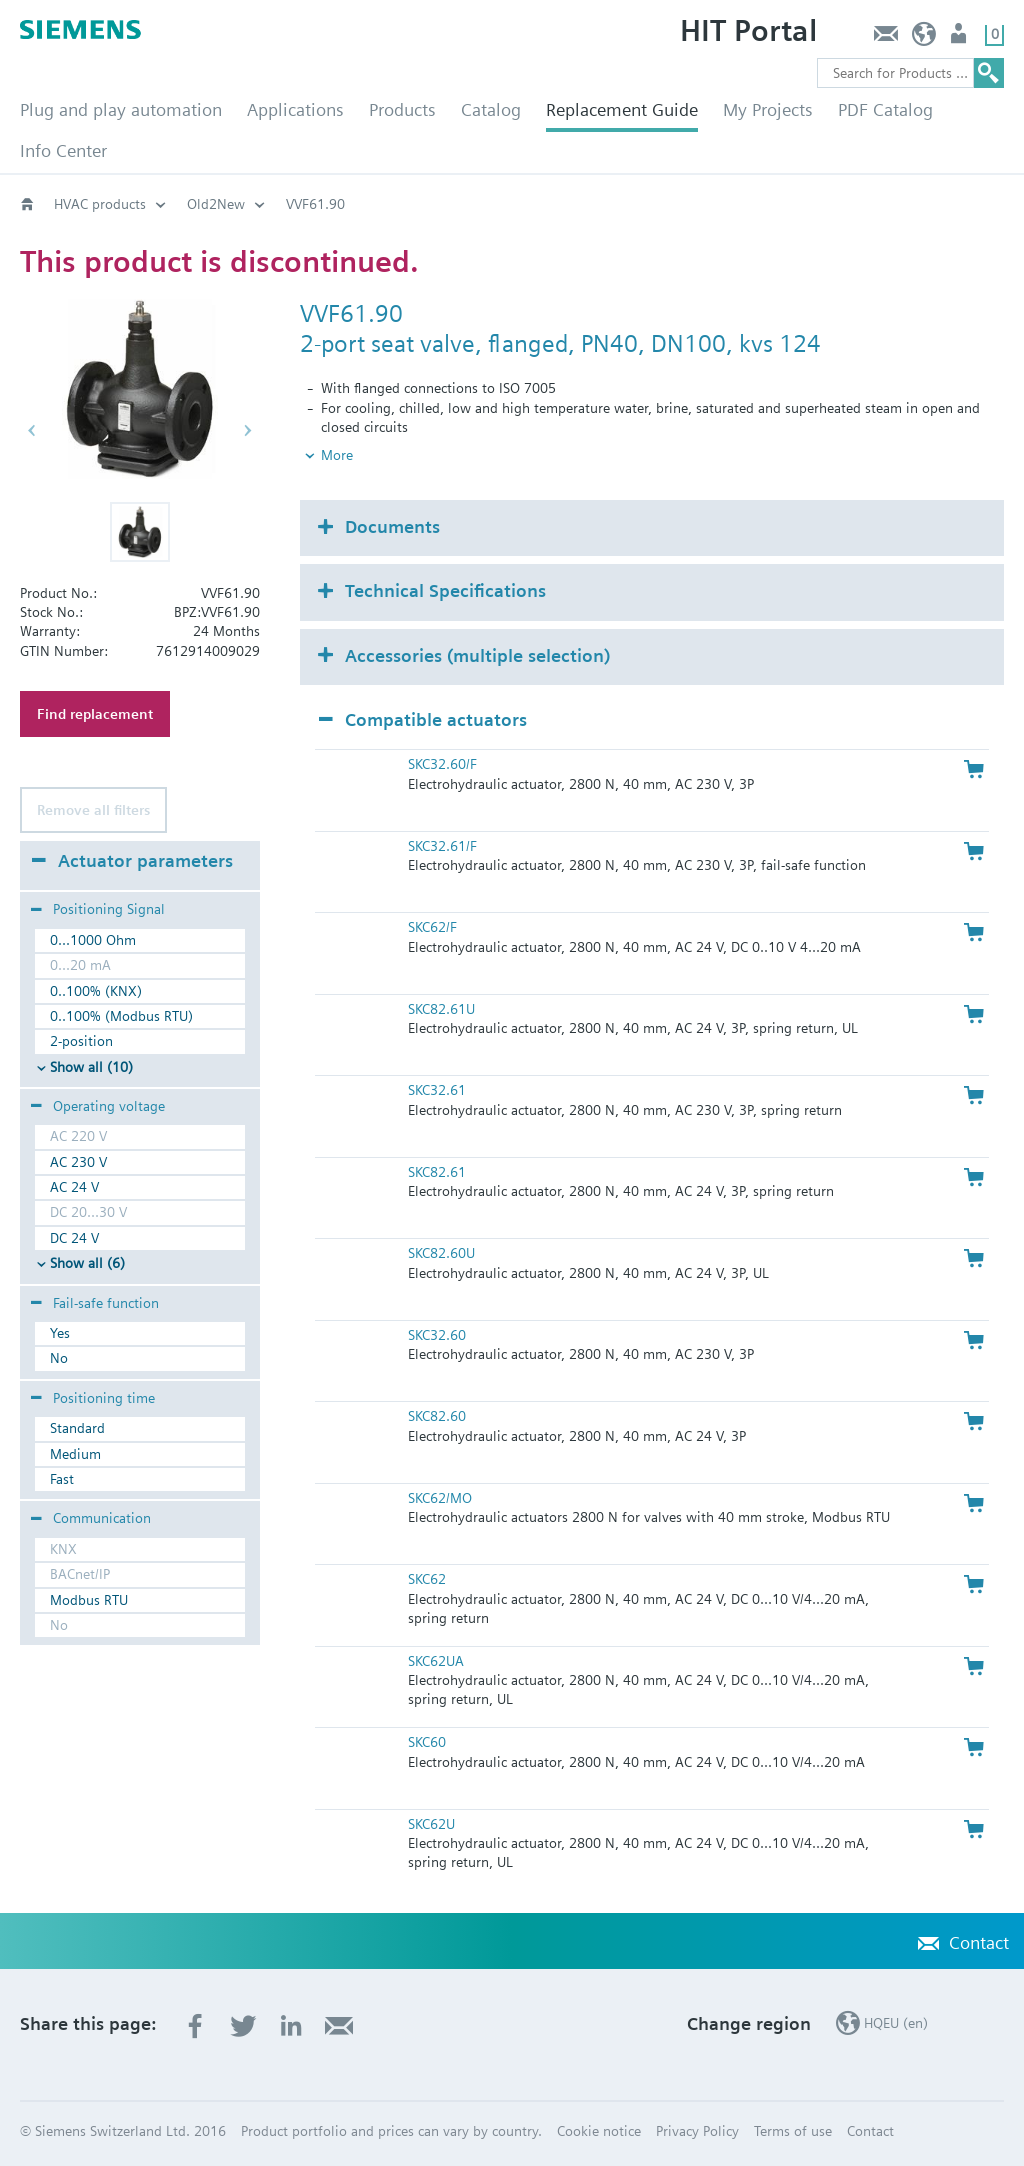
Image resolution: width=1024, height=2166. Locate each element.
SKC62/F (432, 927)
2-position (81, 1041)
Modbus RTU (89, 1600)
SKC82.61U (441, 1009)
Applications (295, 109)
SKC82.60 (437, 1416)
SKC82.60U (441, 1253)
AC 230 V (78, 1162)
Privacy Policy (697, 2131)
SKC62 (427, 1579)
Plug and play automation (121, 109)
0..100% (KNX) (96, 991)
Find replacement (95, 714)
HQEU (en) (924, 38)
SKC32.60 (437, 1335)
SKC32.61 (437, 1090)
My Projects (768, 109)
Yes (60, 1333)
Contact (885, 38)
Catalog (491, 109)
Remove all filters (93, 810)
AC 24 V (74, 1187)
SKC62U (431, 1824)
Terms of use (793, 2131)
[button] (140, 532)
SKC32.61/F (442, 846)
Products (402, 109)
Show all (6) (87, 1263)
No (59, 1358)
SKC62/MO (440, 1498)
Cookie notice (599, 2131)
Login (960, 38)
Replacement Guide (622, 109)
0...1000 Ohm (93, 940)
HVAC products (100, 204)
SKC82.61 (437, 1172)
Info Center (63, 150)
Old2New (216, 204)
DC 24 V (74, 1238)
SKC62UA (436, 1661)
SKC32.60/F (442, 764)
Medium (75, 1454)
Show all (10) (91, 1067)
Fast (62, 1479)
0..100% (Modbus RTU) (121, 1016)
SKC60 (427, 1742)
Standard (77, 1428)
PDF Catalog (885, 109)
